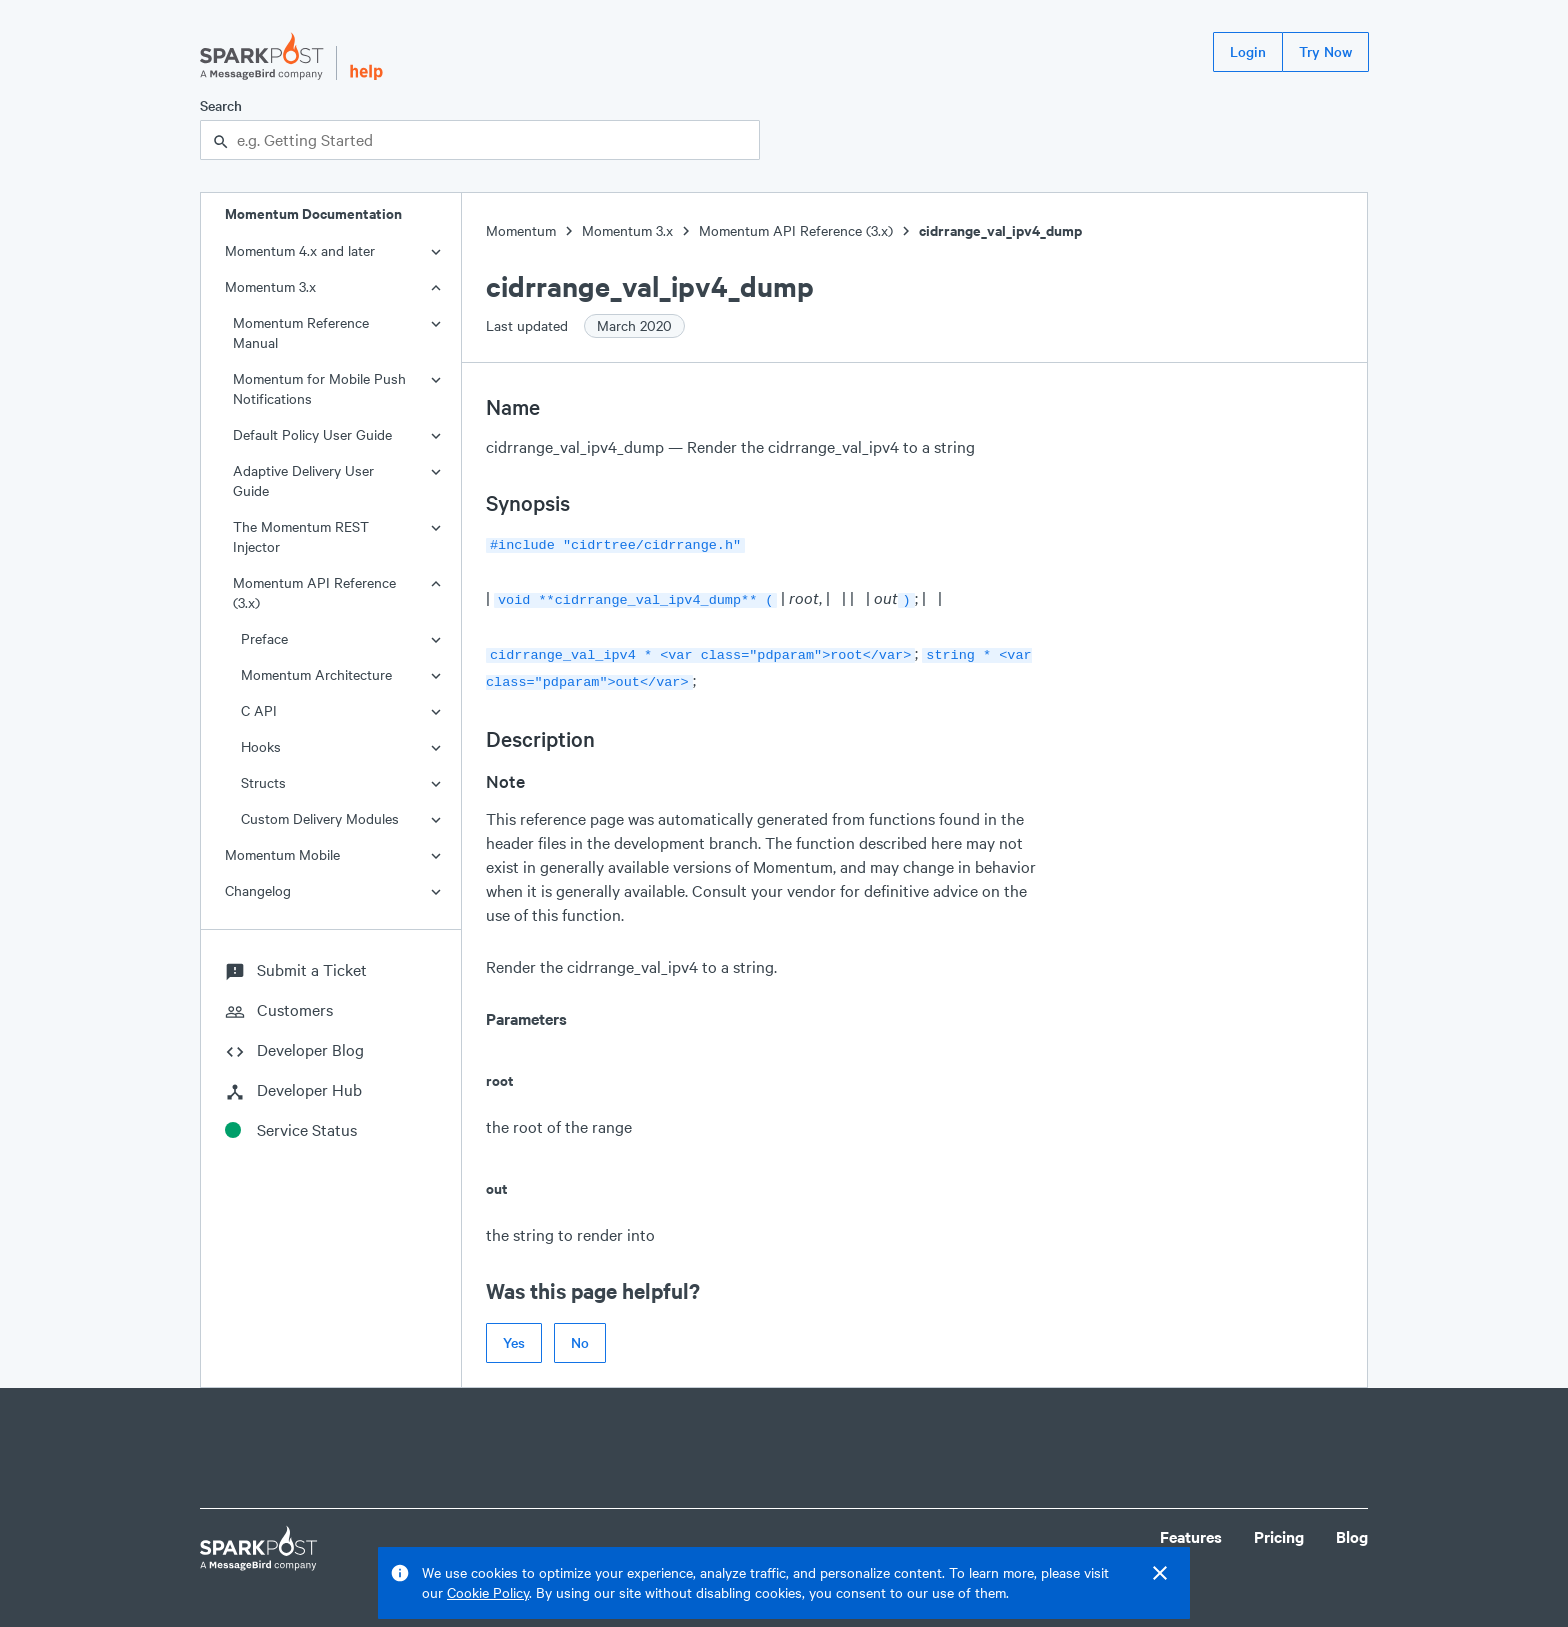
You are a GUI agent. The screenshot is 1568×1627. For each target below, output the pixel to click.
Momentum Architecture (316, 674)
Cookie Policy (488, 1592)
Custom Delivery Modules (320, 818)
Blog (1352, 1528)
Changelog (258, 890)
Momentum (521, 230)
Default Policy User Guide (312, 434)
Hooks (261, 746)
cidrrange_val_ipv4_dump (1000, 230)
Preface (264, 638)
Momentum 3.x (270, 286)
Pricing (1279, 1528)
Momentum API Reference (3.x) (314, 592)
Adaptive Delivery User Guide (303, 480)
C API (259, 710)
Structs (263, 782)
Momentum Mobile (282, 854)
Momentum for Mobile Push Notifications (319, 388)
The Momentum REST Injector (301, 536)
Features (1191, 1528)
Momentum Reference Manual (301, 332)
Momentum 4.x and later (300, 250)
